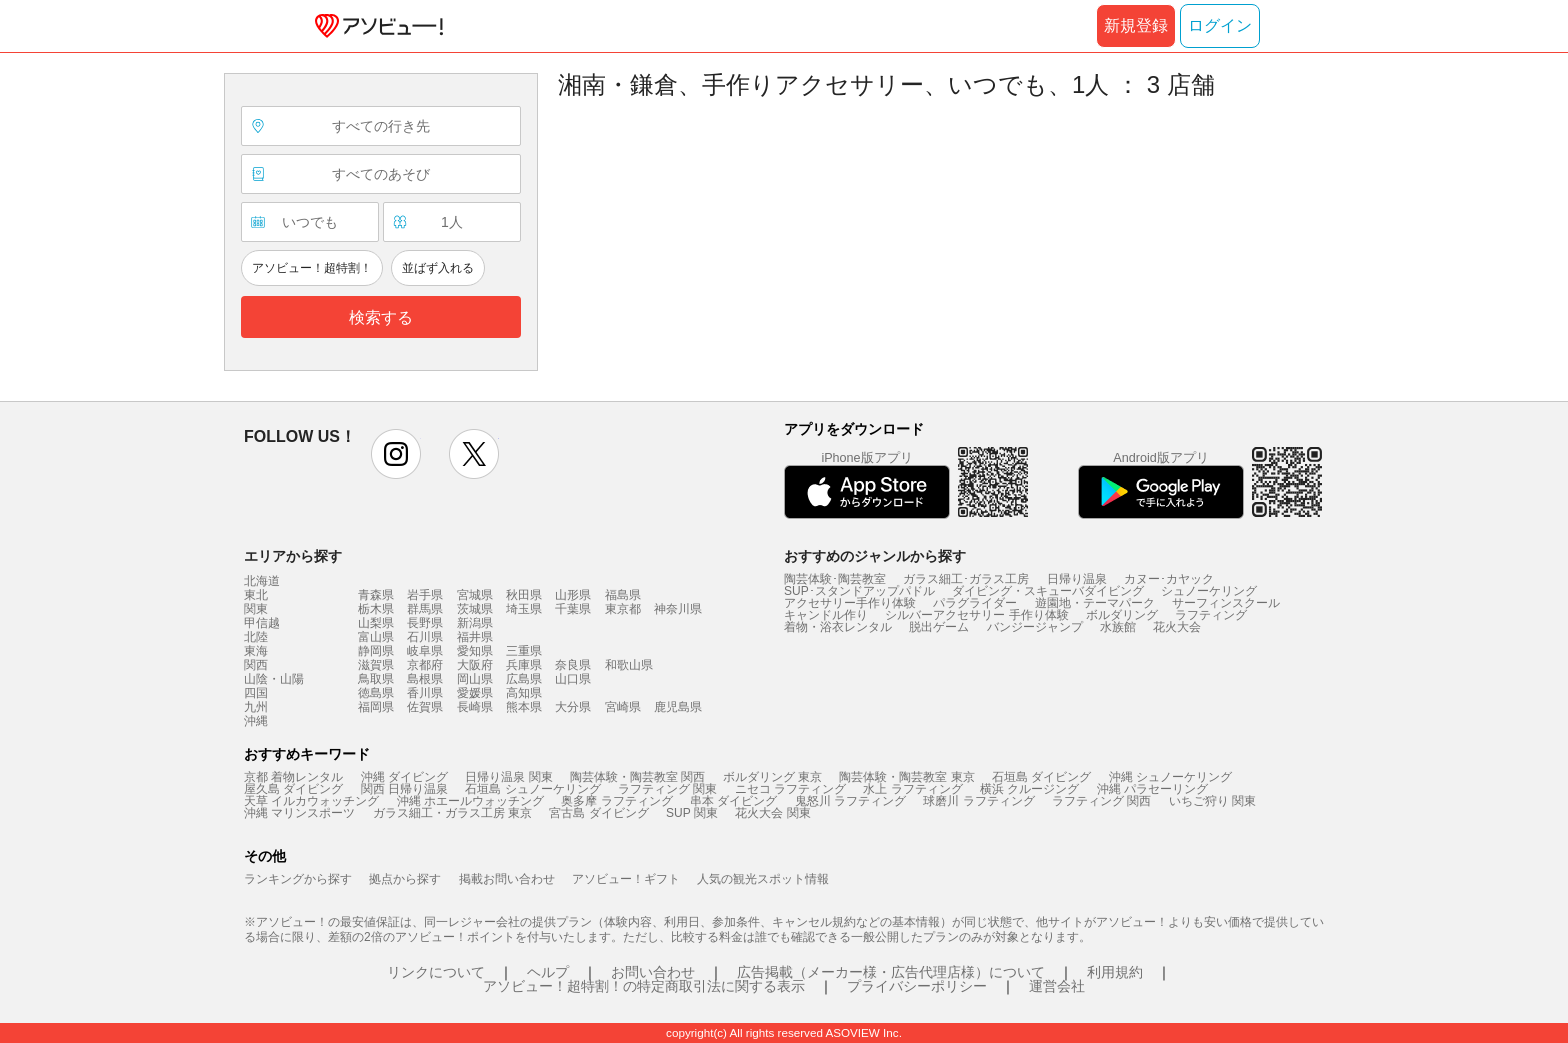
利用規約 (1115, 972)
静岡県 (376, 651)
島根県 (425, 679)
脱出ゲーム (939, 627)
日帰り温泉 (1077, 579)
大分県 (573, 707)
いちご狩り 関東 (1212, 801)
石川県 (425, 637)
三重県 (524, 651)
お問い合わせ (653, 972)
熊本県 (524, 707)
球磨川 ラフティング (978, 801)
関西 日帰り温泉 (404, 789)
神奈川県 (678, 609)
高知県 (524, 693)
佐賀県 (425, 707)
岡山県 (475, 679)
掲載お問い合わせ (507, 879)
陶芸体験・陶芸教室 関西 (637, 777)
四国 (256, 693)
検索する (381, 317)
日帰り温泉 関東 (508, 777)
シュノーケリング (1209, 591)
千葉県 (573, 609)
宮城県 (475, 595)
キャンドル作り (826, 615)
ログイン (1220, 25)
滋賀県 (376, 665)
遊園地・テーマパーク (1095, 603)
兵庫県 (524, 665)
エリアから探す (293, 556)
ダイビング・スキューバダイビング (1048, 591)
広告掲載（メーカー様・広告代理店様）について (891, 972)
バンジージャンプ (1035, 627)
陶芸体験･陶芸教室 (835, 579)
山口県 (573, 679)
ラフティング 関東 (667, 789)
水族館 (1118, 627)
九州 (256, 707)
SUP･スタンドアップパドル (859, 591)
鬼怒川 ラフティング (850, 801)
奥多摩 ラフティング (616, 801)
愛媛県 (475, 693)
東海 (256, 651)
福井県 (475, 637)
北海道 (262, 581)
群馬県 (425, 609)
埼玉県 (524, 609)
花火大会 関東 (772, 813)
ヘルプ (548, 972)
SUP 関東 (692, 813)
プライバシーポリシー (917, 986)
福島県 (623, 595)
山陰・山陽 (274, 679)
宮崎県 (623, 707)
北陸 (256, 637)
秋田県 (524, 595)
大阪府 (475, 665)
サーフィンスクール (1226, 603)
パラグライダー (975, 603)
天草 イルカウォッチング (311, 801)
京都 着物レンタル (293, 777)
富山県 (376, 637)
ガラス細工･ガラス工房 (966, 579)
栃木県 (376, 609)
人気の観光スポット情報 (763, 879)
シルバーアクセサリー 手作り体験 (976, 615)
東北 (256, 595)
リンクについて (436, 972)
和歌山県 (629, 665)
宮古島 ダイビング (598, 813)
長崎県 (475, 707)
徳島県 (376, 693)
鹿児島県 (678, 707)
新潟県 (475, 623)
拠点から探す (405, 879)
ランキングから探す (298, 879)
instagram (396, 454)
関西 (256, 665)
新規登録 (1136, 25)
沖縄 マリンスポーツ (299, 813)
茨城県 (475, 609)
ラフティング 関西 (1101, 801)
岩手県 (425, 595)
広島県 (524, 679)
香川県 (425, 693)
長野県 (425, 623)
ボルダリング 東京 (772, 777)
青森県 (376, 595)
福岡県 (376, 707)
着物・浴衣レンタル (838, 627)
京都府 (425, 665)
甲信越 (262, 623)
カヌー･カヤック (1169, 579)
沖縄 (256, 721)
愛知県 (475, 651)
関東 (256, 609)
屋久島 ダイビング (293, 789)
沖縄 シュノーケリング (1170, 777)
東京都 (623, 609)
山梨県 (376, 623)
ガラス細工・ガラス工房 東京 (452, 813)
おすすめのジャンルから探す (875, 556)
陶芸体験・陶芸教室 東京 (906, 777)
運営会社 (1057, 986)
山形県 (573, 595)
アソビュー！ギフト (626, 879)
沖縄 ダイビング (404, 777)
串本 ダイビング (733, 801)
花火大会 (1177, 627)
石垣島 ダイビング (1041, 777)
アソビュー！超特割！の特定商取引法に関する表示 (644, 986)
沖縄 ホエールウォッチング (470, 801)
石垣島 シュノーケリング (532, 789)
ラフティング (1211, 615)
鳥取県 (376, 679)
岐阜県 (425, 651)
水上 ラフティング (912, 789)
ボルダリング (1122, 615)
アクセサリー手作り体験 (850, 603)
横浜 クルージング (1029, 789)
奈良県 (573, 665)
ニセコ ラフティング (790, 789)
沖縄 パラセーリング (1152, 789)
